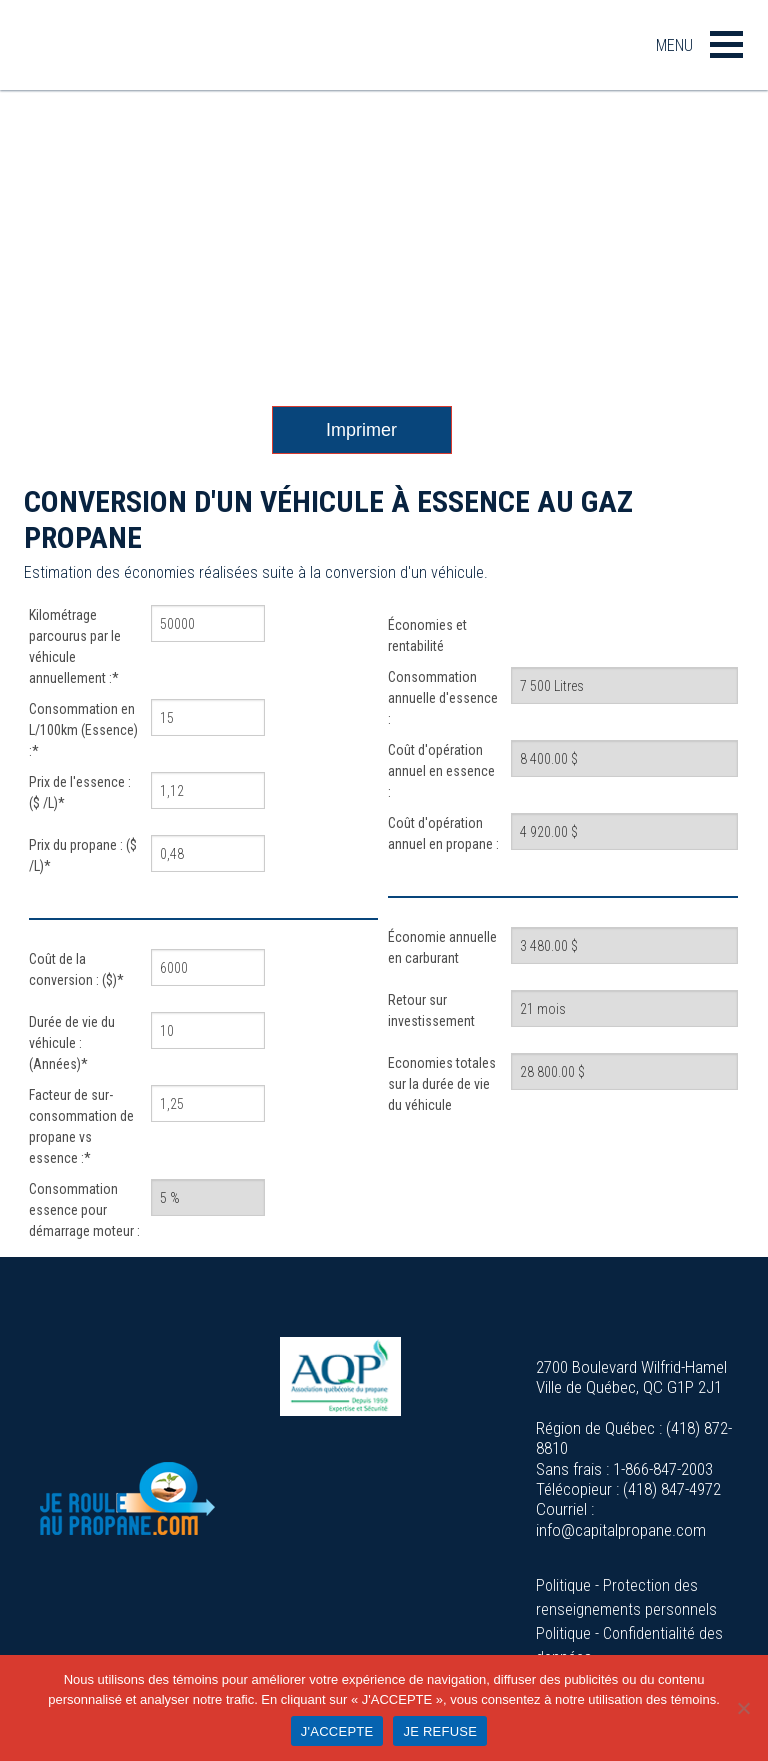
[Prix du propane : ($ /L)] (208, 853)
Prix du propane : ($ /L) (83, 855)
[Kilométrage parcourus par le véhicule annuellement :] (208, 623)
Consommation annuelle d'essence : (443, 698)
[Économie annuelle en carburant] (624, 945)
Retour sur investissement (431, 1010)
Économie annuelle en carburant (442, 947)
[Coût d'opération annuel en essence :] (624, 758)
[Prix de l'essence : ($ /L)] (208, 790)
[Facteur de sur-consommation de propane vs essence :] (208, 1103)
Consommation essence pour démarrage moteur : (84, 1210)
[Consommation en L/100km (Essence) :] (208, 717)
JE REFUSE (440, 1731)
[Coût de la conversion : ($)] (208, 967)
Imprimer (361, 430)
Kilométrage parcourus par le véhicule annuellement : (75, 646)
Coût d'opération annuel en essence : (441, 771)
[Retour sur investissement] (624, 1008)
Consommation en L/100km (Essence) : (83, 730)
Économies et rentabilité (427, 635)
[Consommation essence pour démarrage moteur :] (208, 1197)
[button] (726, 44)
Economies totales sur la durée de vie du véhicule (442, 1084)
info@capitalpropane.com (621, 1530)
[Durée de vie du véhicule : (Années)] (208, 1030)
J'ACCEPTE (337, 1731)
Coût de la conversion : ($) (76, 969)
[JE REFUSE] (743, 1708)
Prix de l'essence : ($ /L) (80, 792)
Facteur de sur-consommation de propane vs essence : (81, 1126)
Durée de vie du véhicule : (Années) (72, 1043)
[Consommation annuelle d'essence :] (624, 685)
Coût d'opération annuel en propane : (443, 833)
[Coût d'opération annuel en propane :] (624, 831)
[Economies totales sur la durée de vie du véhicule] (624, 1071)
